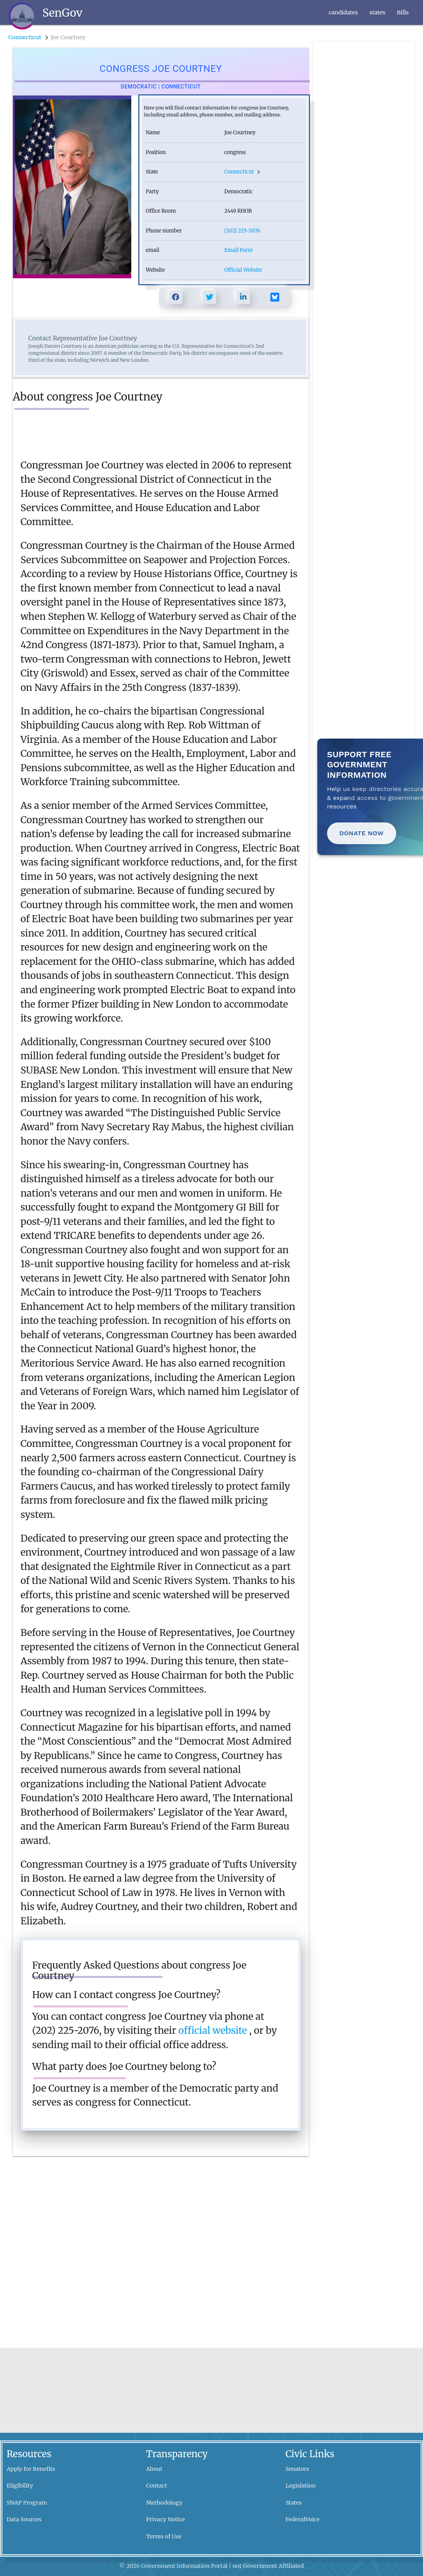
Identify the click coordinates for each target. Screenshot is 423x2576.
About (154, 2468)
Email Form (239, 250)
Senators (297, 2468)
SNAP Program (27, 2502)
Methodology (164, 2502)
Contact (156, 2485)
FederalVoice (302, 2519)
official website (213, 2030)
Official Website (243, 270)
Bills (403, 12)
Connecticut (26, 37)
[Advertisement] (363, 158)
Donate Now (361, 833)
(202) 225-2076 (242, 230)
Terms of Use (163, 2536)
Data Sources (24, 2519)
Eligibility (20, 2485)
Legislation (300, 2485)
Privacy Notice (165, 2519)
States (293, 2502)
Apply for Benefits (31, 2468)
